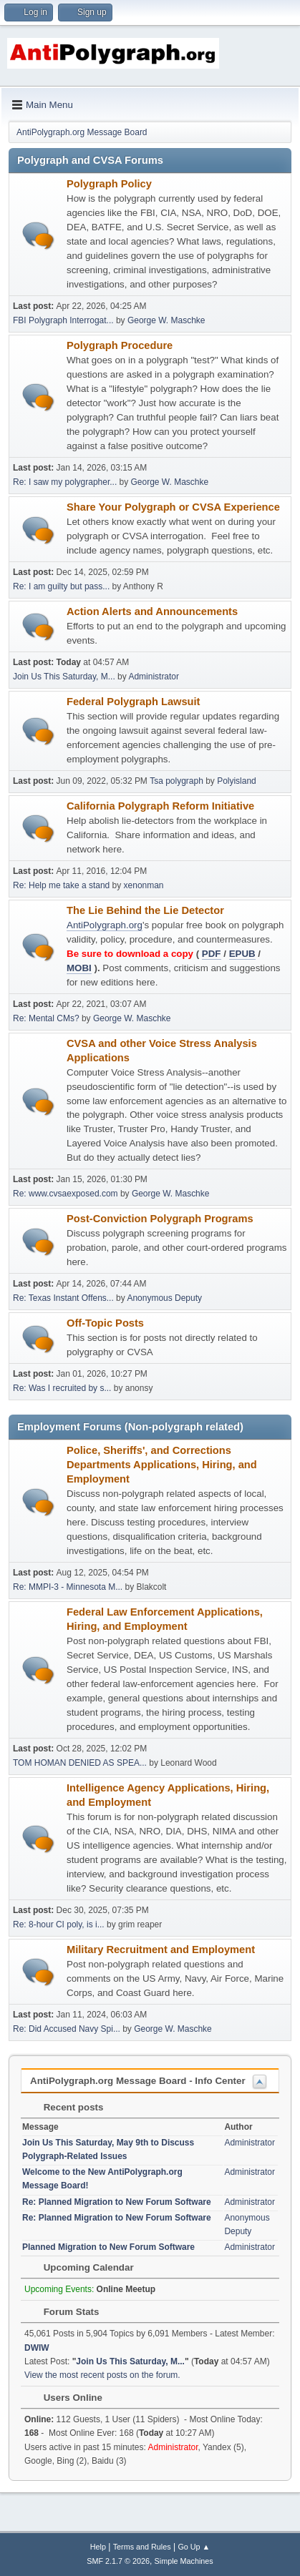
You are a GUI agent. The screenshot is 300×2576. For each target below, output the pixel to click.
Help (98, 2546)
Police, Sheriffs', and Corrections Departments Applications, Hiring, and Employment (162, 1465)
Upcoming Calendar (81, 2267)
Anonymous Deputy (164, 1298)
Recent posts (66, 2107)
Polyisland (236, 781)
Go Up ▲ (194, 2546)
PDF (211, 953)
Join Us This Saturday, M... (64, 677)
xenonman (144, 885)
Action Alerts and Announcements (152, 611)
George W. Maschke (166, 320)
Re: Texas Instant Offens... (63, 1298)
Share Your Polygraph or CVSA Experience (173, 507)
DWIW (36, 2348)
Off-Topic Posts (105, 1323)
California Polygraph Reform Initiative (160, 806)
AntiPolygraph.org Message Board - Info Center (138, 2080)
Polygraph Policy (109, 184)
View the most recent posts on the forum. (102, 2375)
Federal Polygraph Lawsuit (133, 701)
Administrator (153, 677)
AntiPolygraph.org (104, 925)
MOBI (79, 968)
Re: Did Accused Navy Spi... (66, 2029)
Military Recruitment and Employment (161, 1949)
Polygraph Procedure (120, 345)
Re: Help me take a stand (61, 885)
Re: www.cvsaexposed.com (65, 1194)
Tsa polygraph (176, 781)
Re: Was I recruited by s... (62, 1388)
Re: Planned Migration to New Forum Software (116, 2202)
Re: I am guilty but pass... (61, 586)
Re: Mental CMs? (46, 1018)
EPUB (242, 953)
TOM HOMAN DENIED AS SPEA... (80, 1763)
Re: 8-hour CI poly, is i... (59, 1924)
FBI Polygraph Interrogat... (63, 320)
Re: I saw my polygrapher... (65, 482)
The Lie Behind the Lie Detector (145, 910)
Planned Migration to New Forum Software (108, 2247)
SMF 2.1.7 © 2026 (118, 2561)
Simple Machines (184, 2561)
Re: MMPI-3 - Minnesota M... (67, 1587)
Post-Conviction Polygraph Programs (160, 1218)
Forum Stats (64, 2311)
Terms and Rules (142, 2546)
